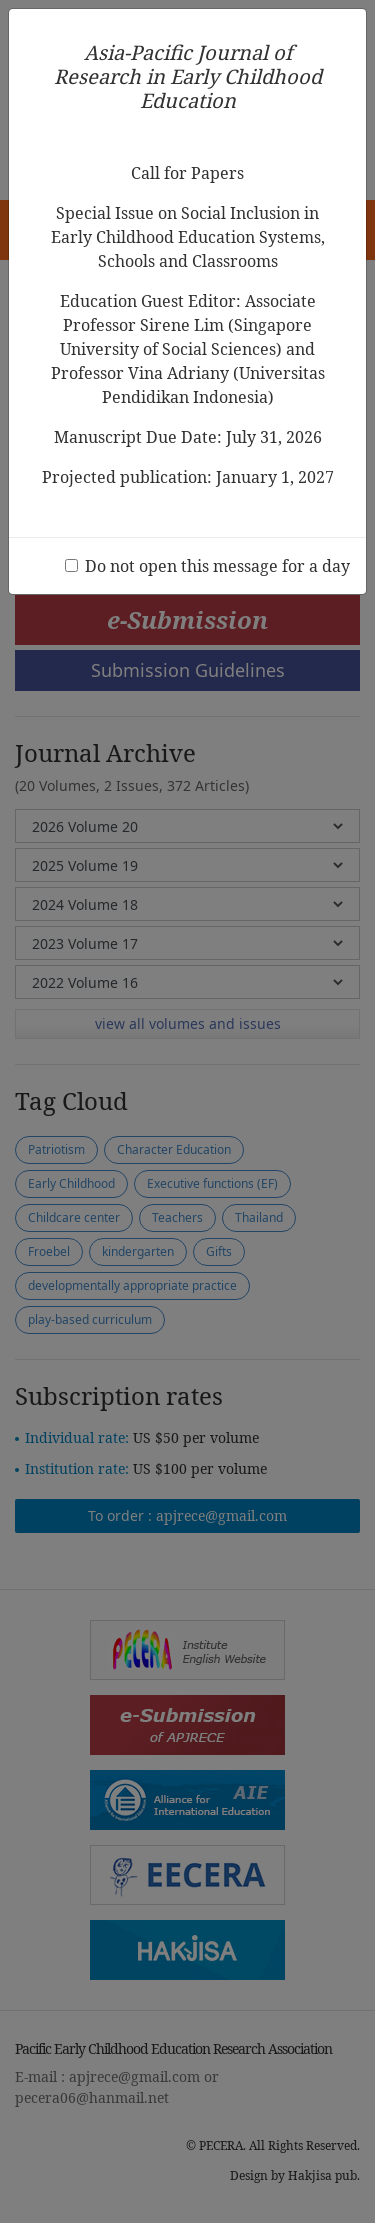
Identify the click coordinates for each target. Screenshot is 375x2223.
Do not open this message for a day (217, 566)
